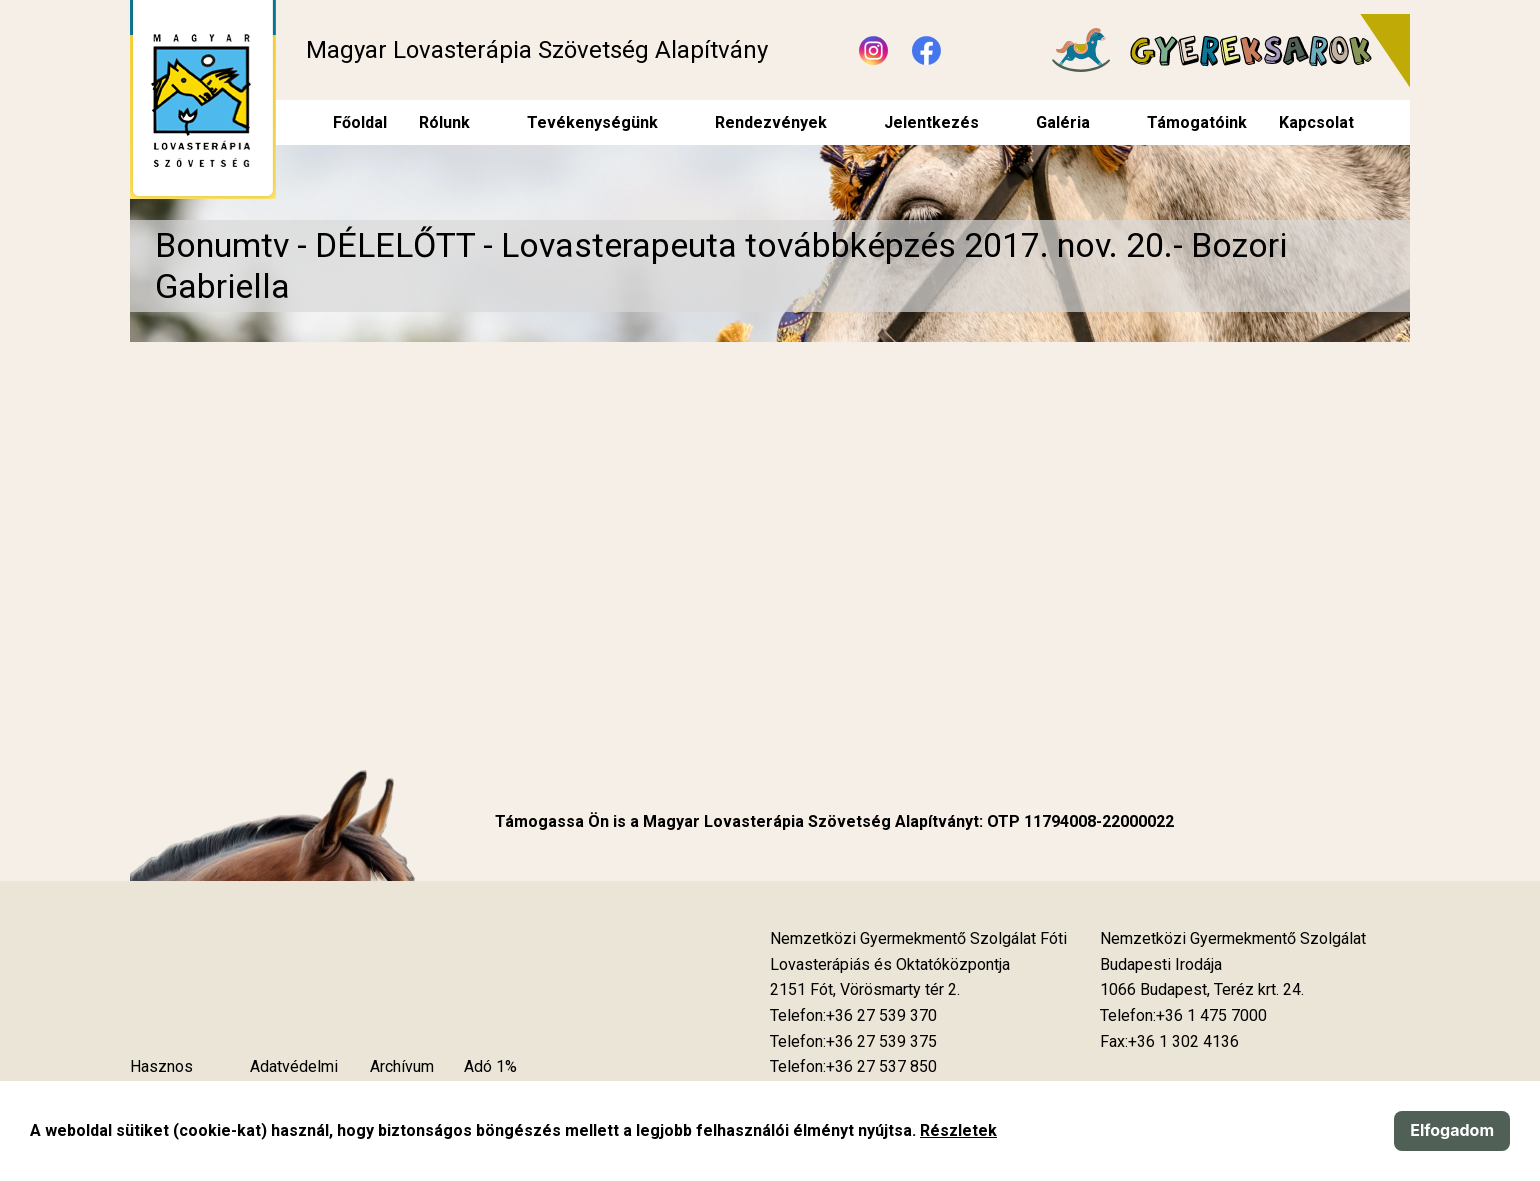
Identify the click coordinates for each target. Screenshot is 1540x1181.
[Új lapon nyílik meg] (865, 990)
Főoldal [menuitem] (360, 122)
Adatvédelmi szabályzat (294, 1079)
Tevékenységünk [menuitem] (592, 122)
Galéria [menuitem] (1063, 122)
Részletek (958, 1130)
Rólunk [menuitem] (444, 122)
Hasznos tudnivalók (165, 1079)
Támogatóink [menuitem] (1197, 122)
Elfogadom (1452, 1130)
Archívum (402, 1066)
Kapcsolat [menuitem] (1316, 122)
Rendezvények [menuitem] (771, 122)
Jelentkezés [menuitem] (931, 122)
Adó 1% (490, 1066)
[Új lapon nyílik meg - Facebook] (926, 50)
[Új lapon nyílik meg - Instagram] (873, 50)
